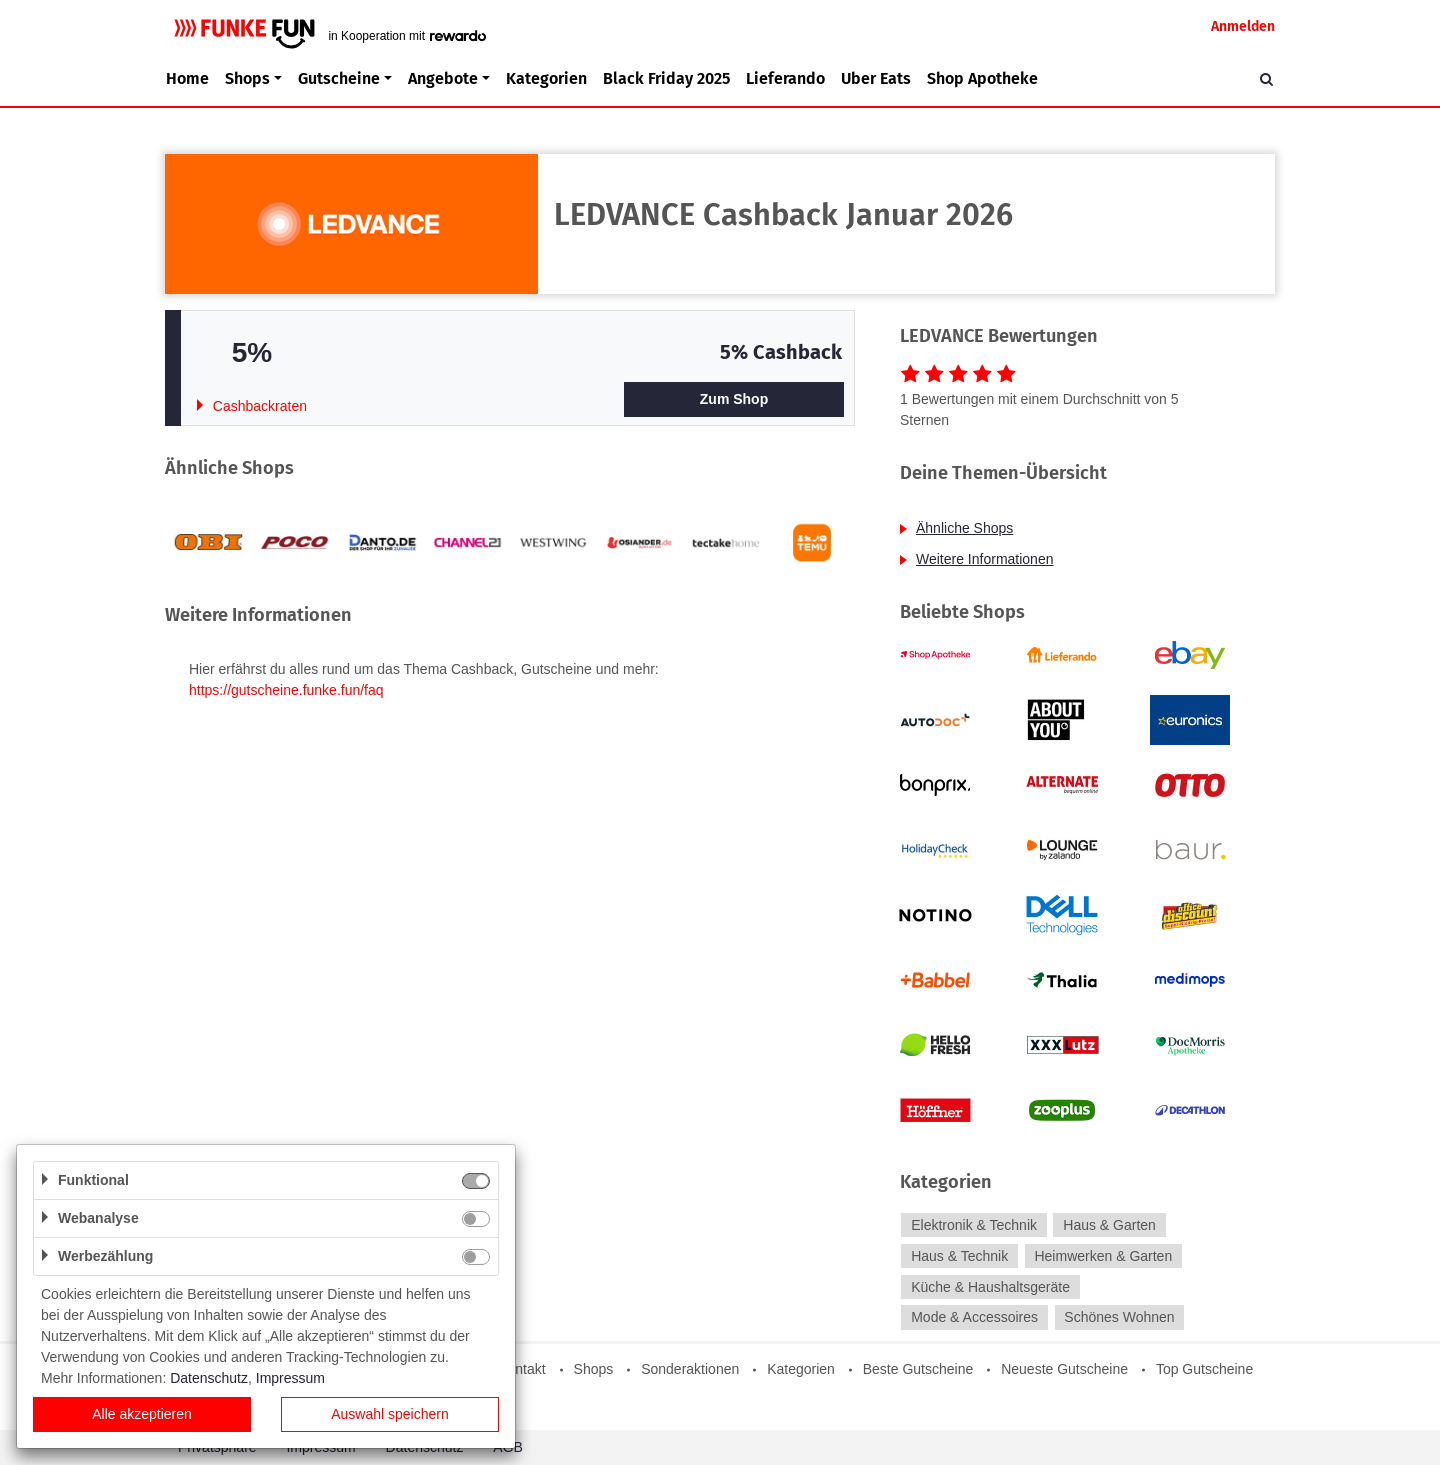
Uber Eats (876, 78)
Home (187, 78)
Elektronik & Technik (974, 1225)
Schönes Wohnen (1119, 1318)
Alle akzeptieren (142, 1414)
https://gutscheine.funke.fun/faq (286, 690)
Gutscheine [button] (339, 78)
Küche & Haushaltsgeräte (990, 1287)
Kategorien (546, 78)
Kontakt (521, 1369)
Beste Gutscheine (918, 1369)
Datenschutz (209, 1378)
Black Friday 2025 (666, 78)
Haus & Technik (959, 1256)
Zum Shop (734, 399)
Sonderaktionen (690, 1369)
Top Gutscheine (1204, 1369)
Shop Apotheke (982, 78)
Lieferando (785, 78)
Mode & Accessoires (974, 1318)
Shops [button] (247, 78)
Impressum (290, 1378)
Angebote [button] (443, 78)
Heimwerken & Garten (1103, 1256)
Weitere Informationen (984, 559)
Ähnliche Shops (964, 528)
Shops (594, 1369)
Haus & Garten (1109, 1225)
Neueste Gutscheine (1064, 1369)
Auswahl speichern (390, 1414)
